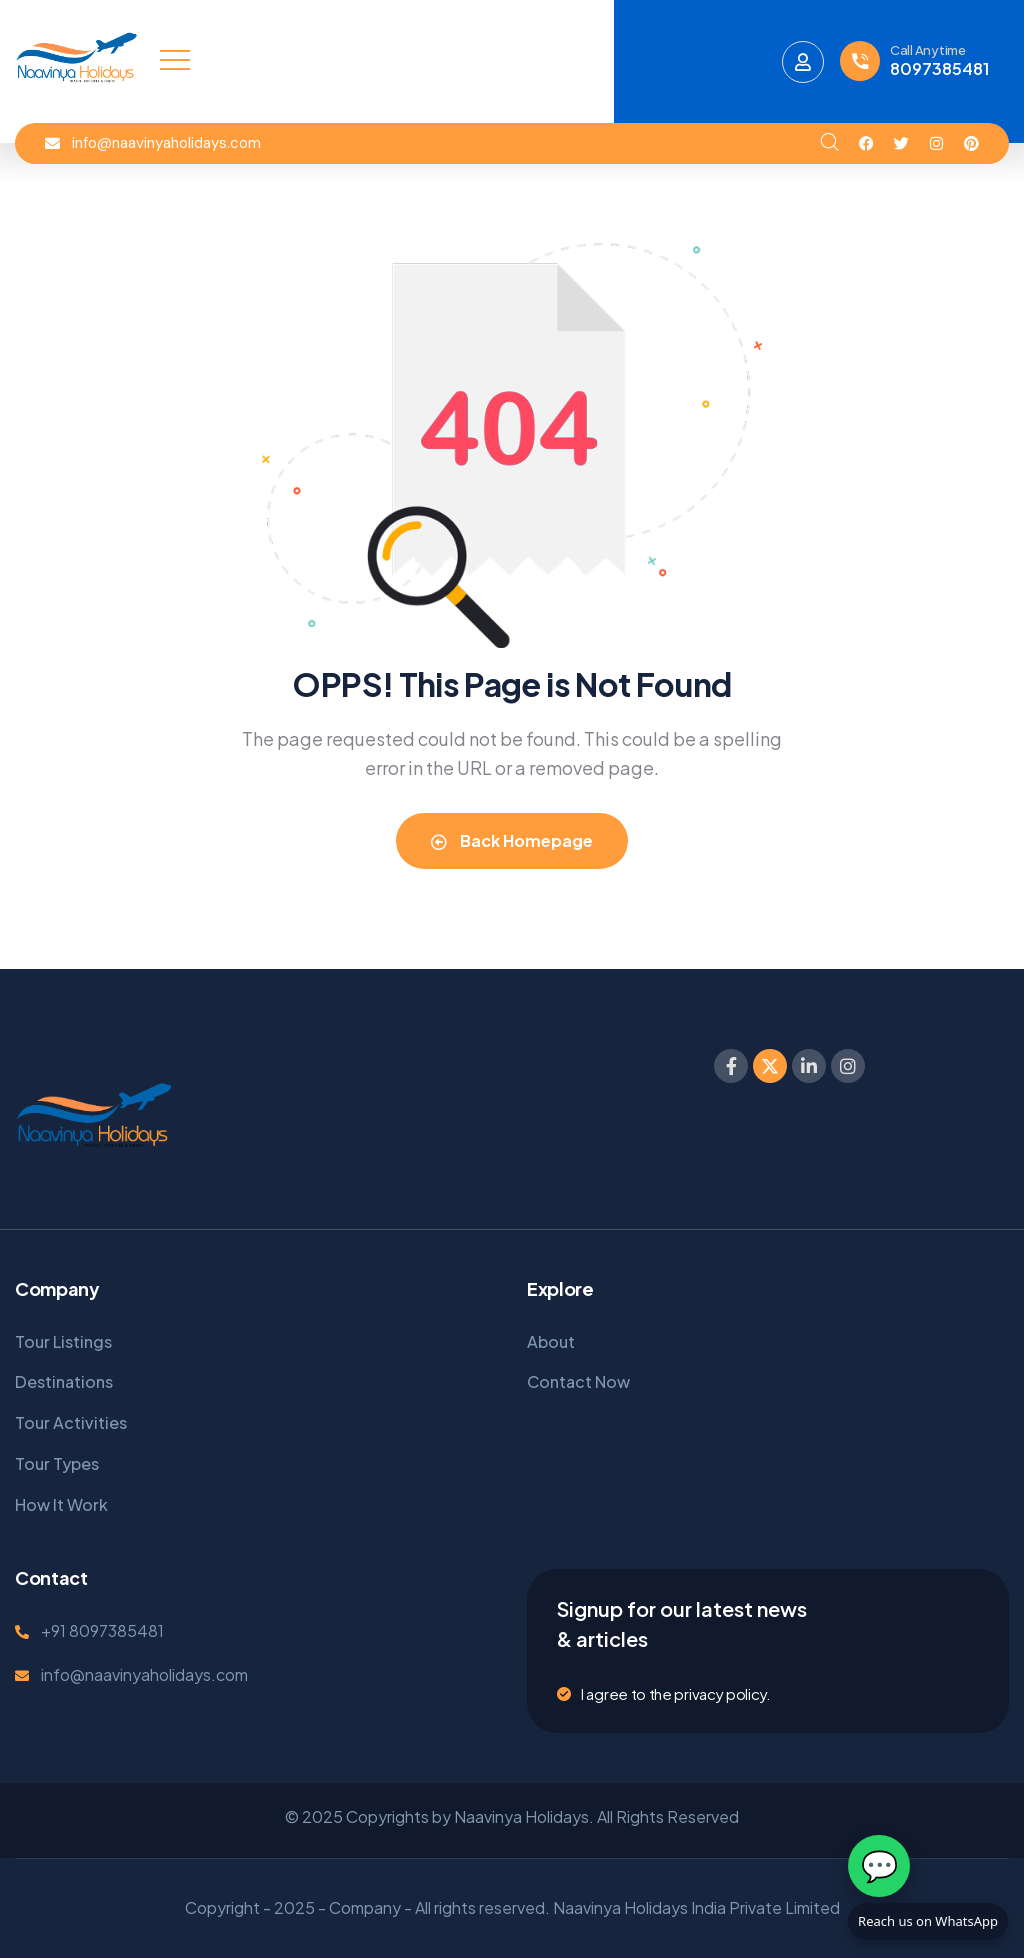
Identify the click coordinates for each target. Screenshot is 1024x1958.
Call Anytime (928, 50)
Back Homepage (512, 840)
